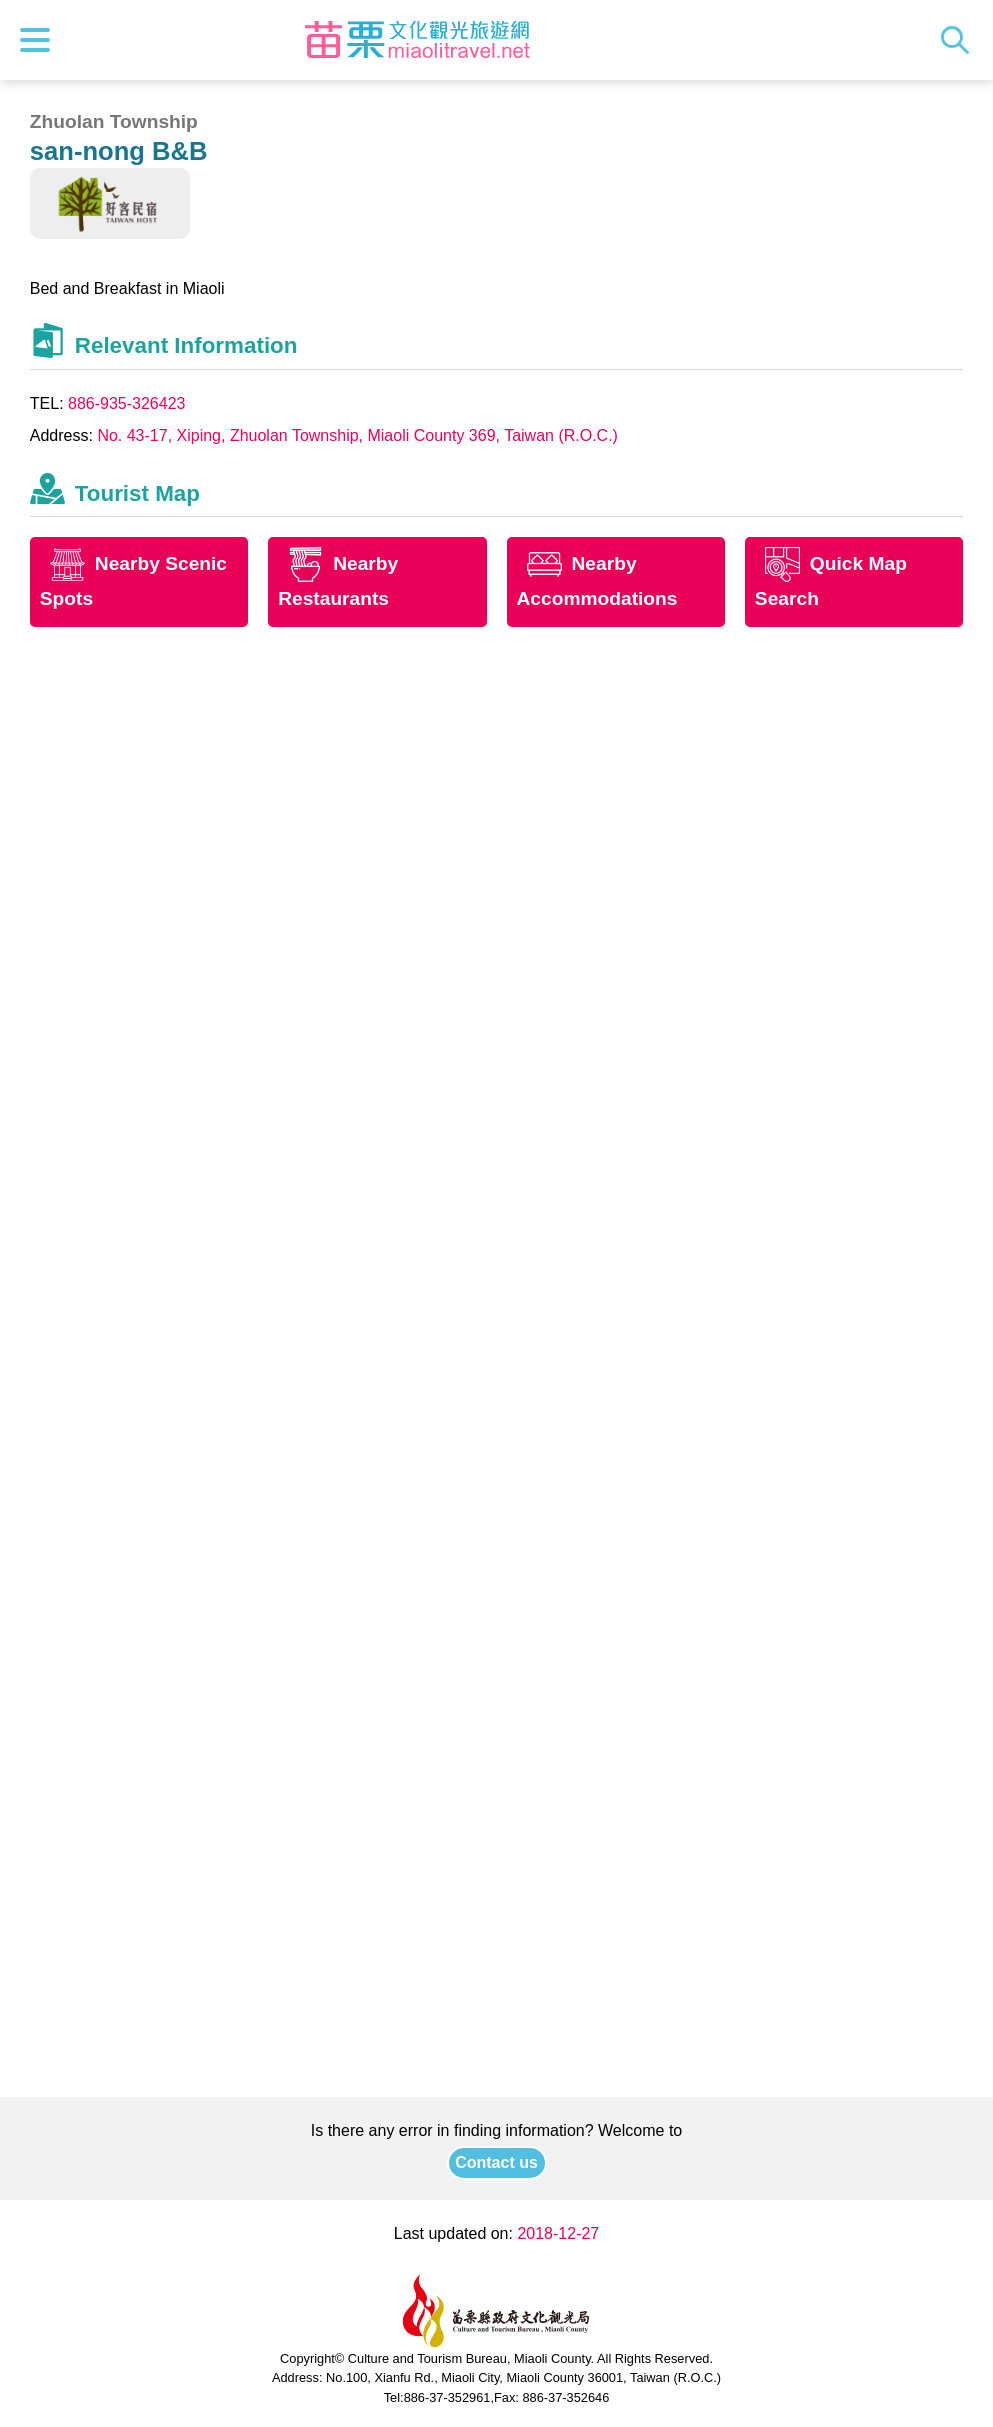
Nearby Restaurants (338, 582)
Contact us (496, 2162)
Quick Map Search (831, 582)
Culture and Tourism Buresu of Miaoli (417, 40)
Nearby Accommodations (597, 582)
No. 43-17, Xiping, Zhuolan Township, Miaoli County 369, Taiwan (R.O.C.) (357, 435)
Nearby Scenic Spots (133, 582)
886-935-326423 (126, 403)
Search (960, 40)
